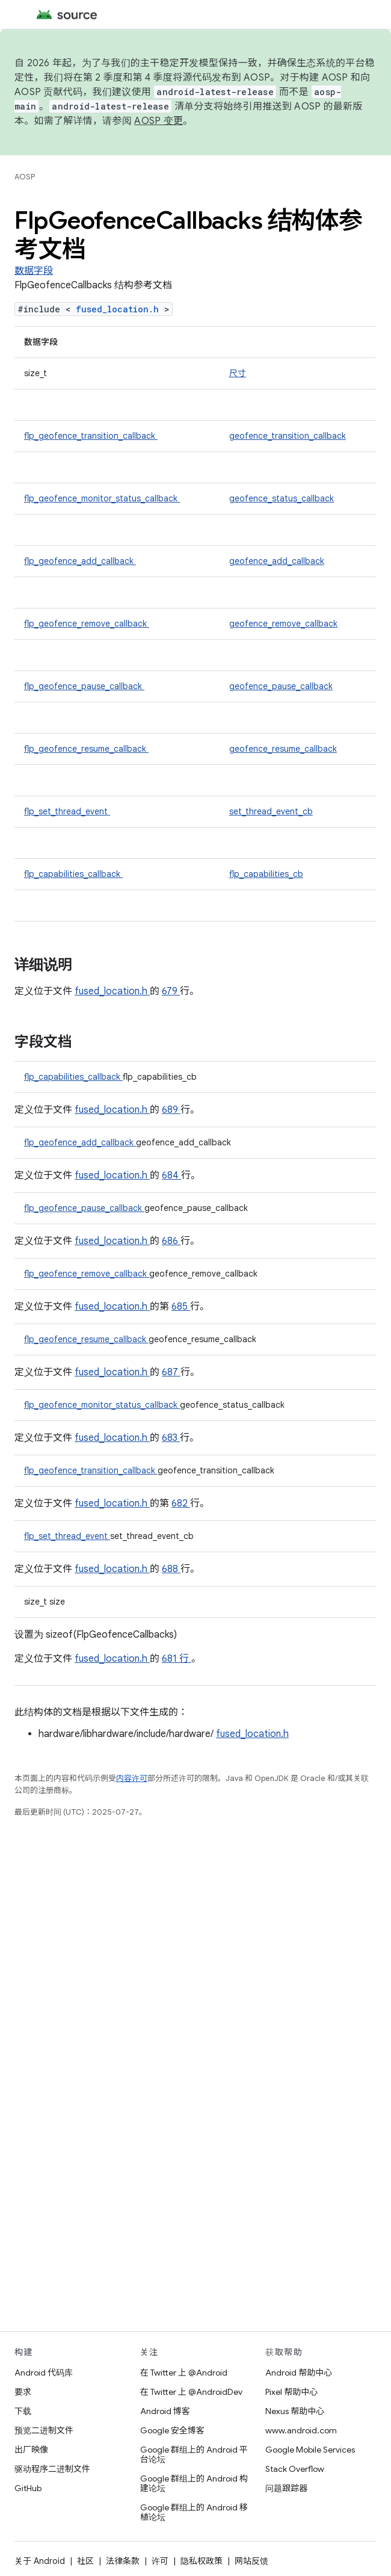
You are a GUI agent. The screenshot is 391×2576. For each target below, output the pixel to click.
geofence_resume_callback (283, 748)
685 (180, 1307)
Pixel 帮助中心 (291, 2391)
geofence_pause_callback (281, 686)
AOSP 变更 (158, 121)
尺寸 (237, 373)
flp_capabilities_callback (73, 873)
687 (171, 1372)
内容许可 (131, 1778)
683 (171, 1438)
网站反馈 (251, 2561)
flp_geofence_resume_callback (86, 748)
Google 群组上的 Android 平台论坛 (194, 2454)
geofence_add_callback (276, 561)
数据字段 (33, 271)
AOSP (24, 177)
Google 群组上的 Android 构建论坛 (194, 2483)
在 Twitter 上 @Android (183, 2372)
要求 (22, 2391)
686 (171, 1241)
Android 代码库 (43, 2372)
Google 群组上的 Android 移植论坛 (194, 2512)
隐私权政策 (201, 2561)
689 (171, 1110)
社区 (85, 2561)
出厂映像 (31, 2449)
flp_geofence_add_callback (80, 561)
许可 (160, 2561)
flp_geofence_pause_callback (84, 686)
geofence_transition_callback (287, 435)
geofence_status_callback (281, 498)
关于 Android (39, 2561)
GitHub (28, 2488)
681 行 (176, 1659)
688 (171, 1569)
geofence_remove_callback (283, 623)
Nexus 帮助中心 (294, 2411)
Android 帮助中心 (298, 2372)
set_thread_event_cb (271, 811)
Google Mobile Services (310, 2449)
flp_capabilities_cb (266, 873)
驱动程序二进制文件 (52, 2468)
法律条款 (123, 2561)
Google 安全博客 (172, 2430)
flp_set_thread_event (67, 811)
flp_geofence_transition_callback (91, 435)
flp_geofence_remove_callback (86, 623)
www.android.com (301, 2430)
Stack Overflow (294, 2468)
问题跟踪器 (286, 2488)
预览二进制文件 (43, 2430)
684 (171, 1175)
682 (180, 1503)
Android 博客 (165, 2411)
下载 (22, 2411)
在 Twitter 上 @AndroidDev (191, 2391)
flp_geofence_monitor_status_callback (102, 498)
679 (171, 991)
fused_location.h (120, 309)
